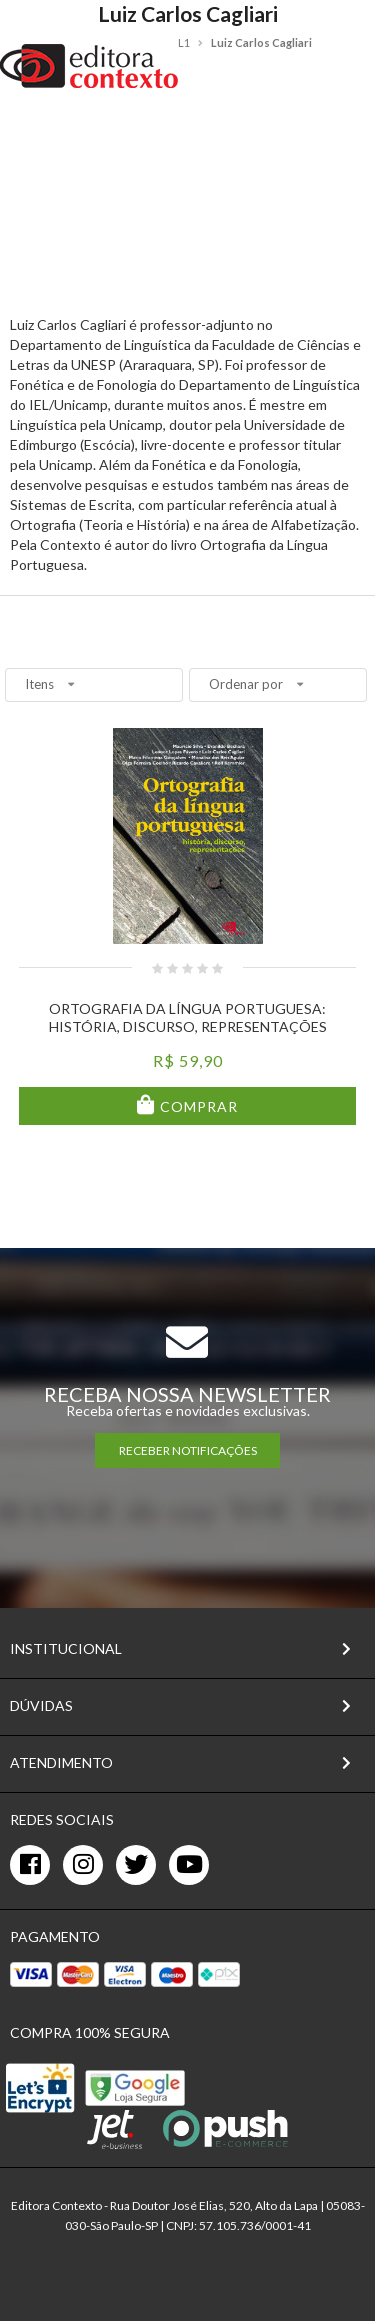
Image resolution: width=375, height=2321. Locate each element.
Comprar (197, 1106)
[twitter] (136, 1865)
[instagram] (83, 1865)
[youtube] (189, 1865)
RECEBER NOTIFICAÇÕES (188, 1450)
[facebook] (30, 1865)
